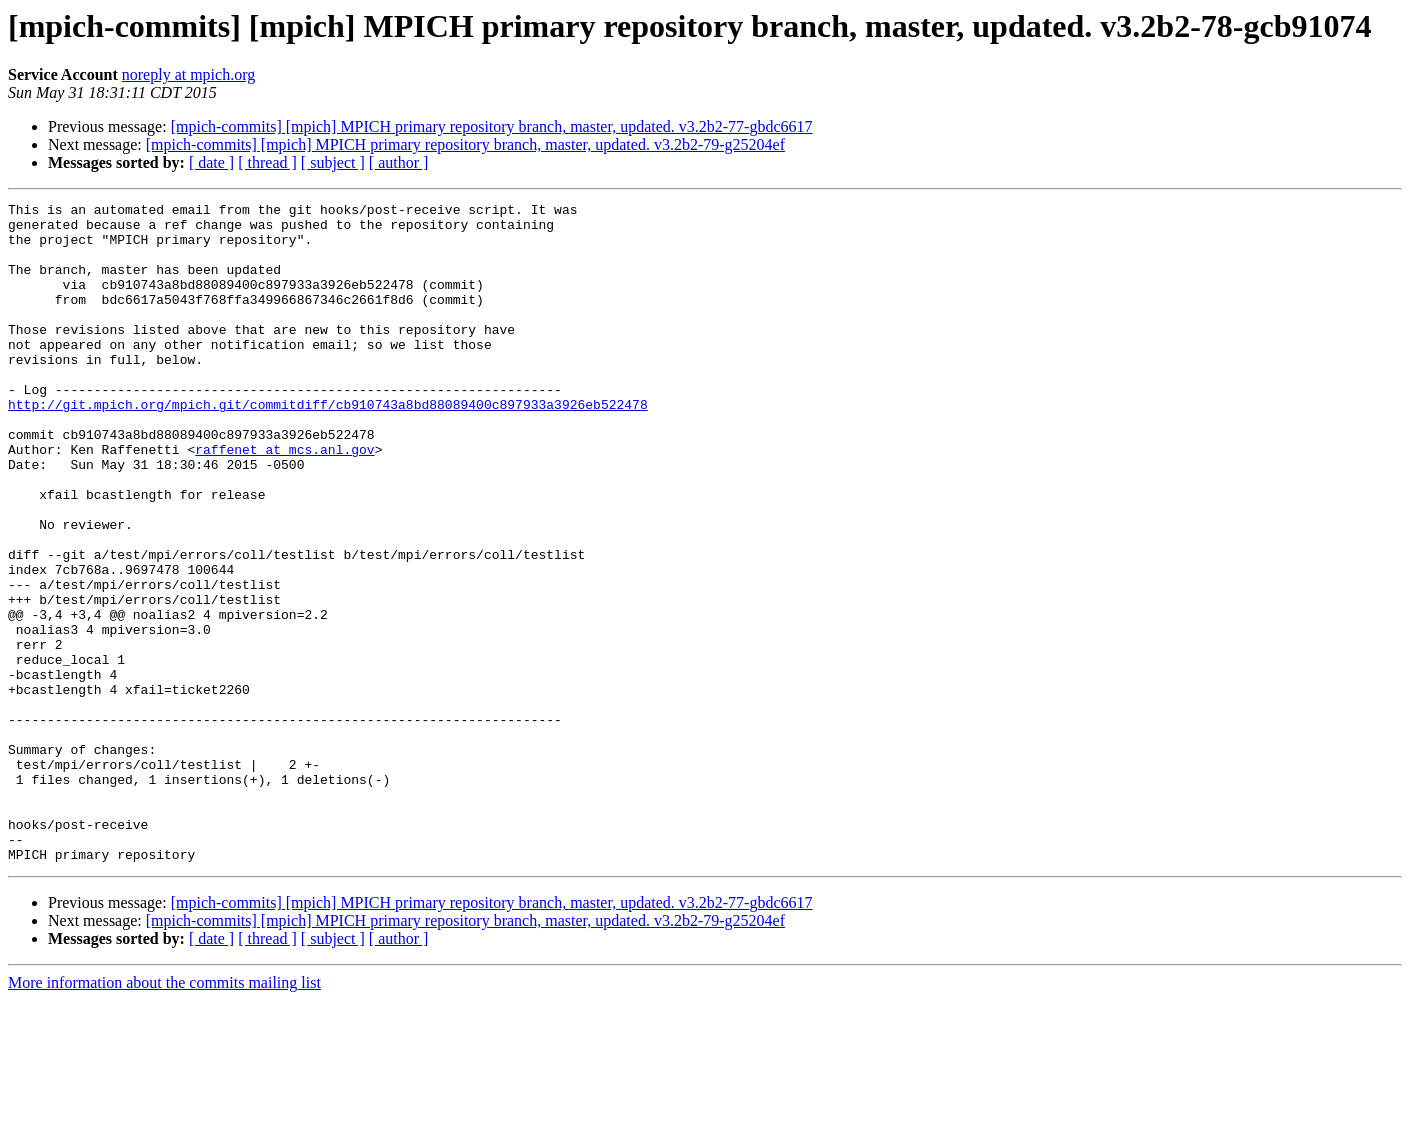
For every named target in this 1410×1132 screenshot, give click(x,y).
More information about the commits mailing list (164, 1114)
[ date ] (211, 162)
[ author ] (399, 162)
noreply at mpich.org (188, 74)
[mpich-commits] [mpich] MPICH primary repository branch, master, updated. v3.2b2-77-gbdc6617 (492, 126)
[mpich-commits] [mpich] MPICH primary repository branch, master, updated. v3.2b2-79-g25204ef (465, 144)
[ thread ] (267, 162)
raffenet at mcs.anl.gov (284, 500)
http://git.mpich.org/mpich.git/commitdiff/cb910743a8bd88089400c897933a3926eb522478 (328, 446)
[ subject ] (333, 162)
